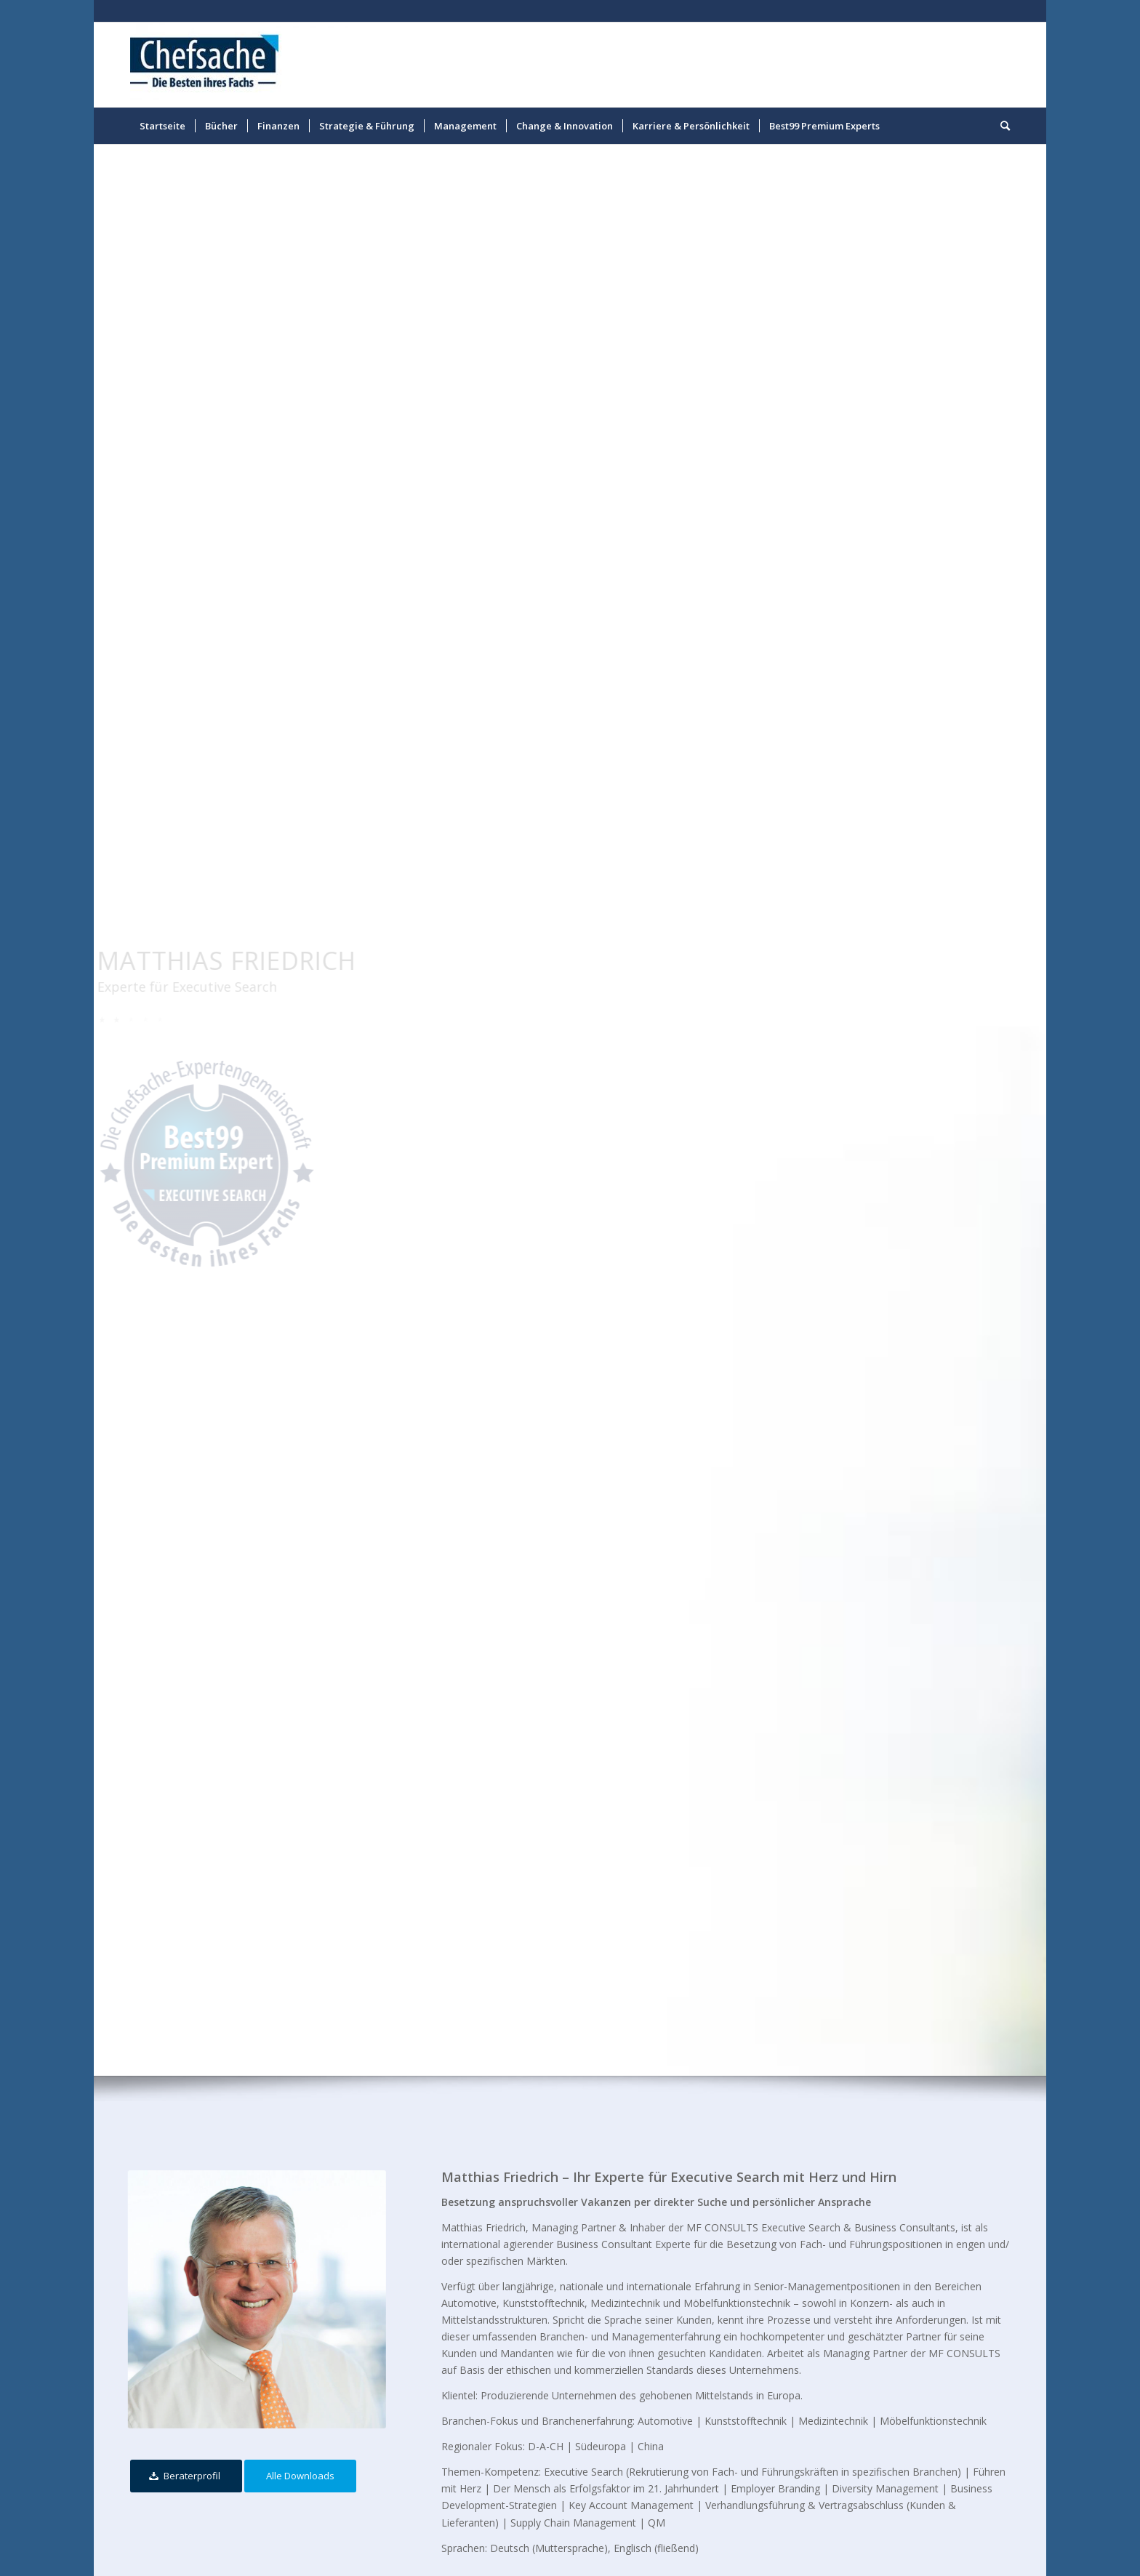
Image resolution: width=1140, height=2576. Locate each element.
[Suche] (1000, 126)
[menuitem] (162, 126)
